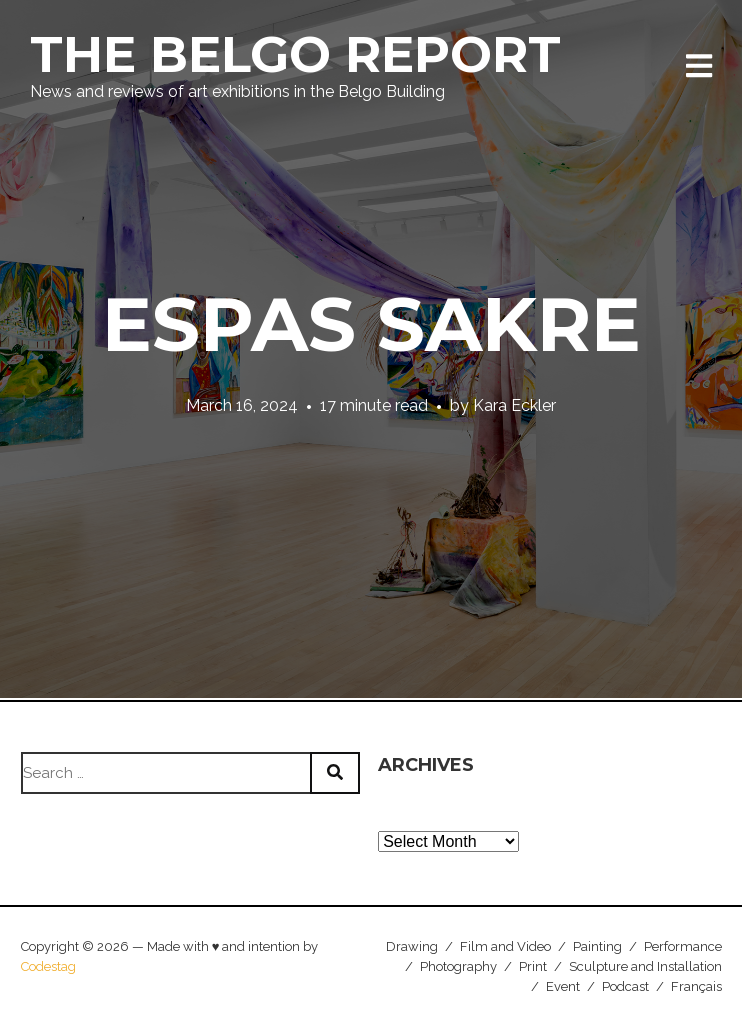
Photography (458, 966)
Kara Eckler (514, 405)
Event (563, 986)
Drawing (412, 946)
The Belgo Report (295, 54)
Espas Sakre (371, 324)
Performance (683, 946)
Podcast (625, 986)
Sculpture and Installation (645, 966)
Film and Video (505, 946)
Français (696, 986)
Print (533, 966)
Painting (597, 946)
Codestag (48, 966)
